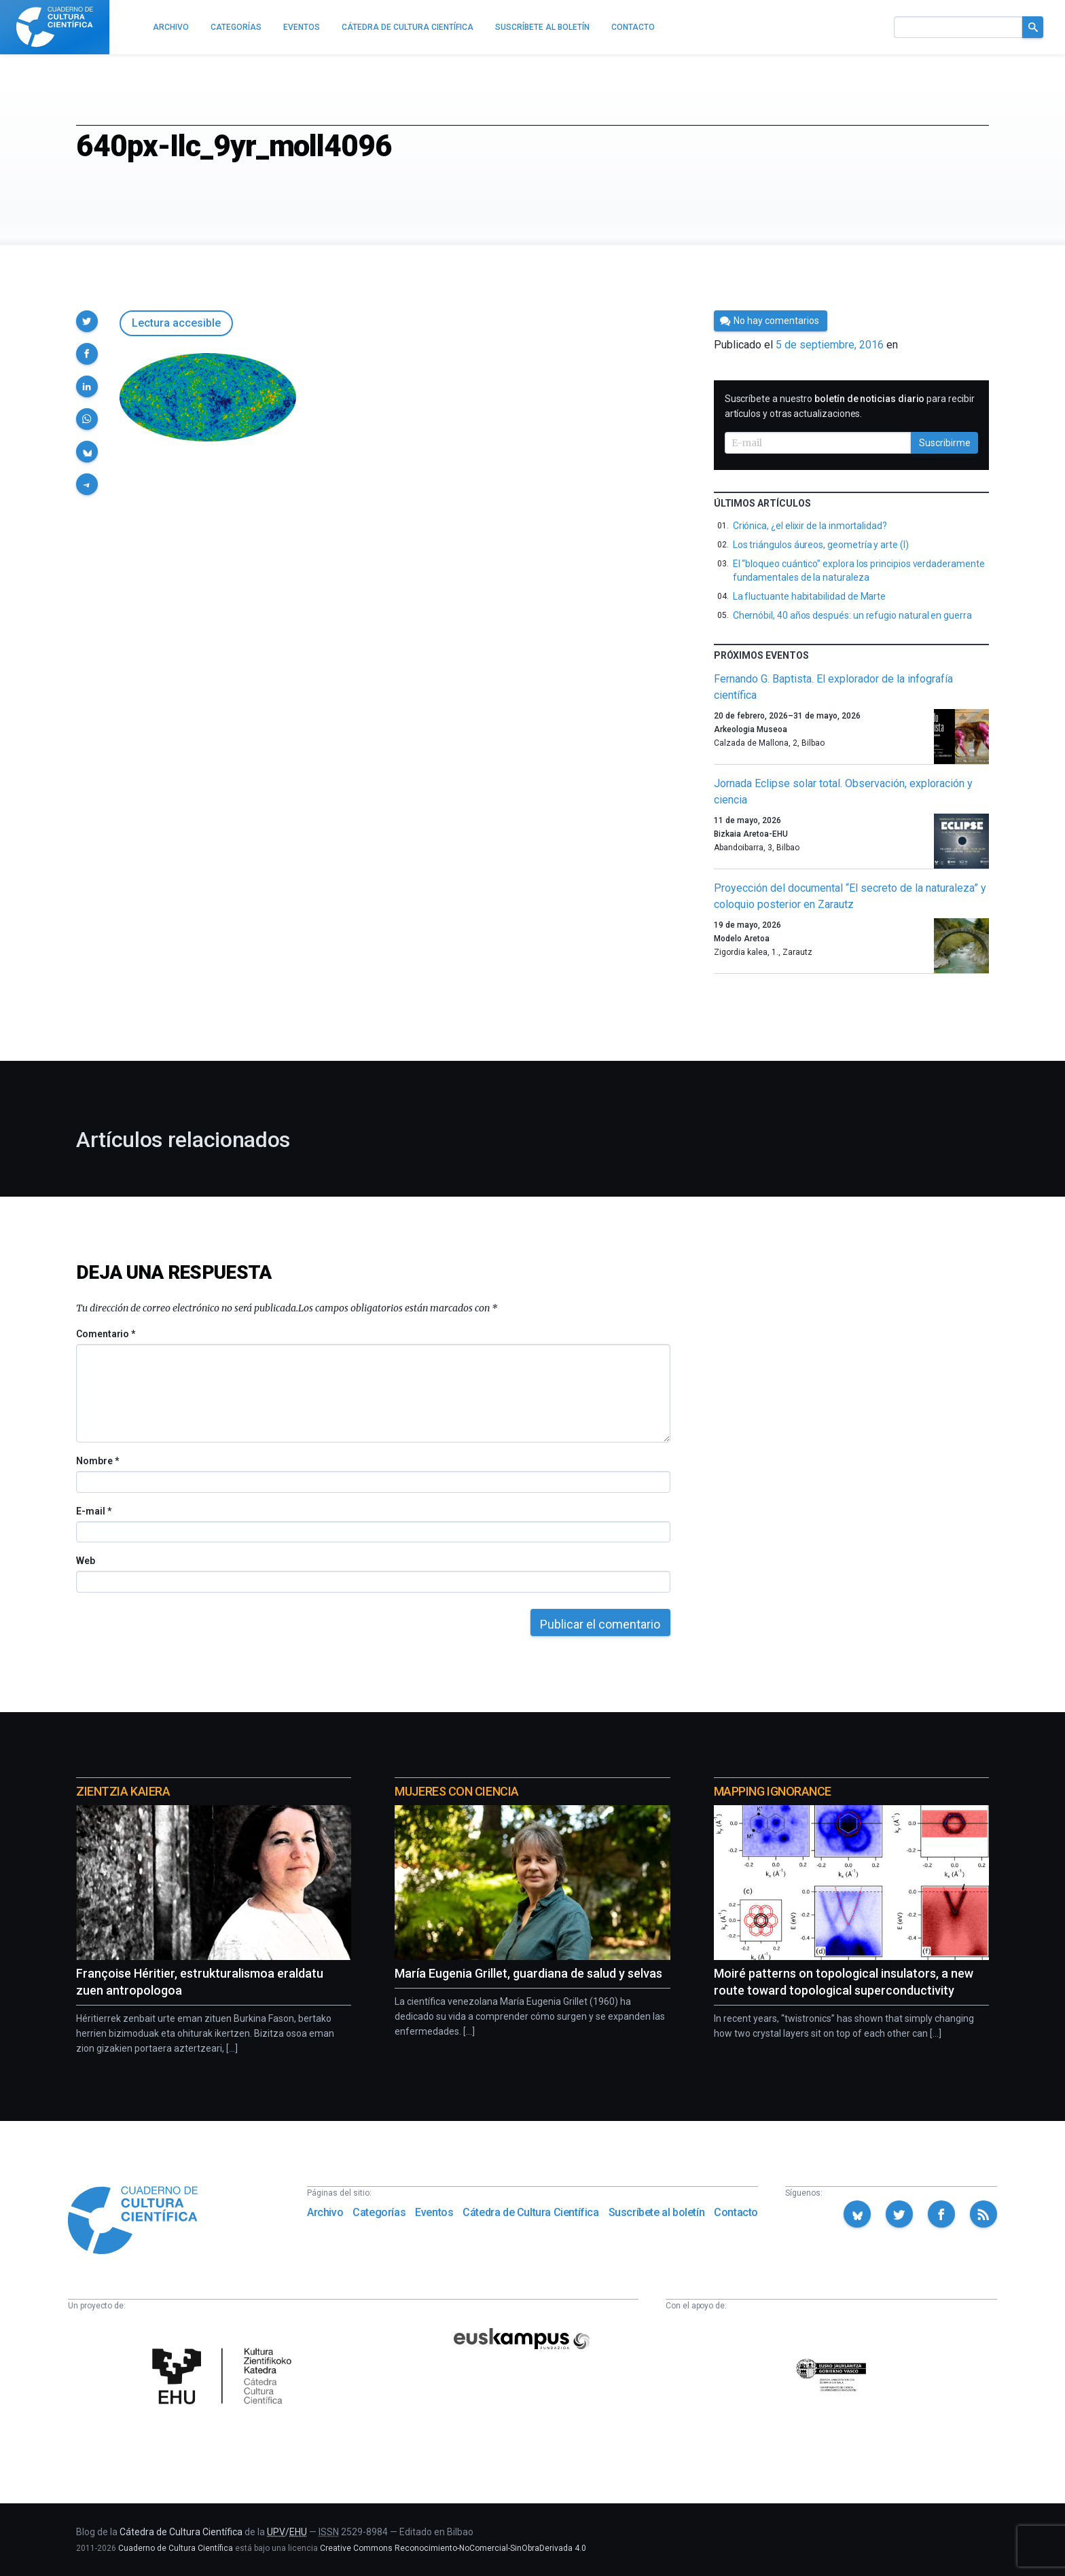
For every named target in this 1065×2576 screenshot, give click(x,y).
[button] (87, 321)
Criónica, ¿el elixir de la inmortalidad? (810, 525)
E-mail (93, 1511)
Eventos (434, 2212)
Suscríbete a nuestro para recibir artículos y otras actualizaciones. (850, 406)
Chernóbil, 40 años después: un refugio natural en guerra (852, 615)
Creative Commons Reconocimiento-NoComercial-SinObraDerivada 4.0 (453, 2548)
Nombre (97, 1460)
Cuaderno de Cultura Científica (175, 2548)
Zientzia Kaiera (123, 1791)
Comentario (105, 1333)
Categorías (379, 2212)
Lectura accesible (176, 322)
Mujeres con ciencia (456, 1791)
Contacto (736, 2212)
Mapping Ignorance (772, 1791)
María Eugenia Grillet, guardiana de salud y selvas (528, 1973)
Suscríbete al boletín (657, 2212)
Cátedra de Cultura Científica (530, 2212)
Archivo (325, 2212)
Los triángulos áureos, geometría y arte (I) (821, 544)
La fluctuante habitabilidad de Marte (809, 596)
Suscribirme (945, 442)
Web (85, 1560)
